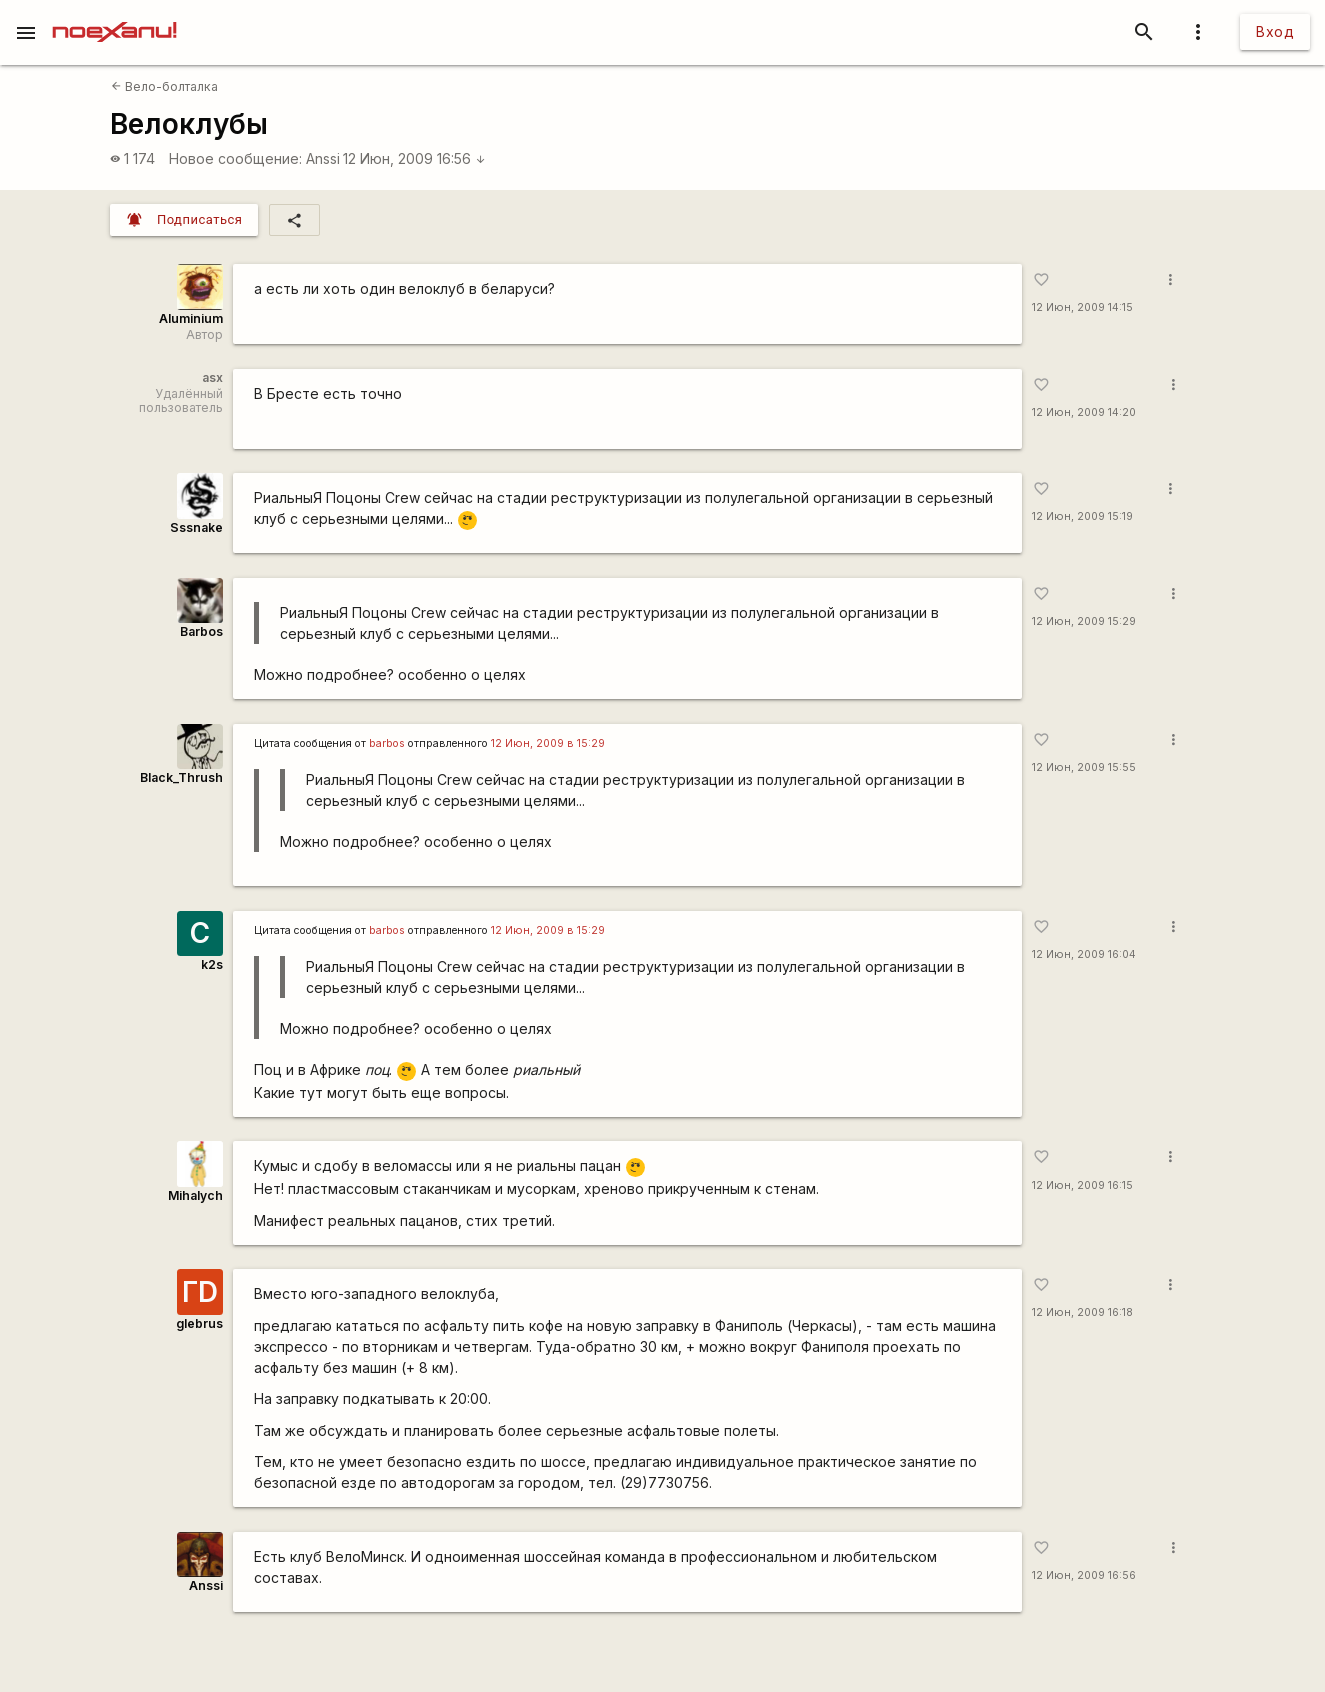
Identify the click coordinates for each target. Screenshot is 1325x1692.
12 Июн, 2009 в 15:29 (548, 743)
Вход (1275, 31)
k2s (212, 964)
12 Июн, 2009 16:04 (1084, 954)
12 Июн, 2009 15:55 (1084, 767)
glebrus (199, 1323)
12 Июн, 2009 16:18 (1082, 1312)
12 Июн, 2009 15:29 (1084, 621)
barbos (387, 743)
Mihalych (195, 1195)
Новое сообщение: (235, 158)
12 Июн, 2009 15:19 (1082, 516)
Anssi (323, 158)
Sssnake (196, 527)
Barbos (201, 631)
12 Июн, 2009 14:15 (1082, 307)
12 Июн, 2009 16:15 (1082, 1185)
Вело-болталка (164, 86)
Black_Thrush (181, 777)
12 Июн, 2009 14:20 (1084, 412)
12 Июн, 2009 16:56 (414, 158)
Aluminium (191, 318)
